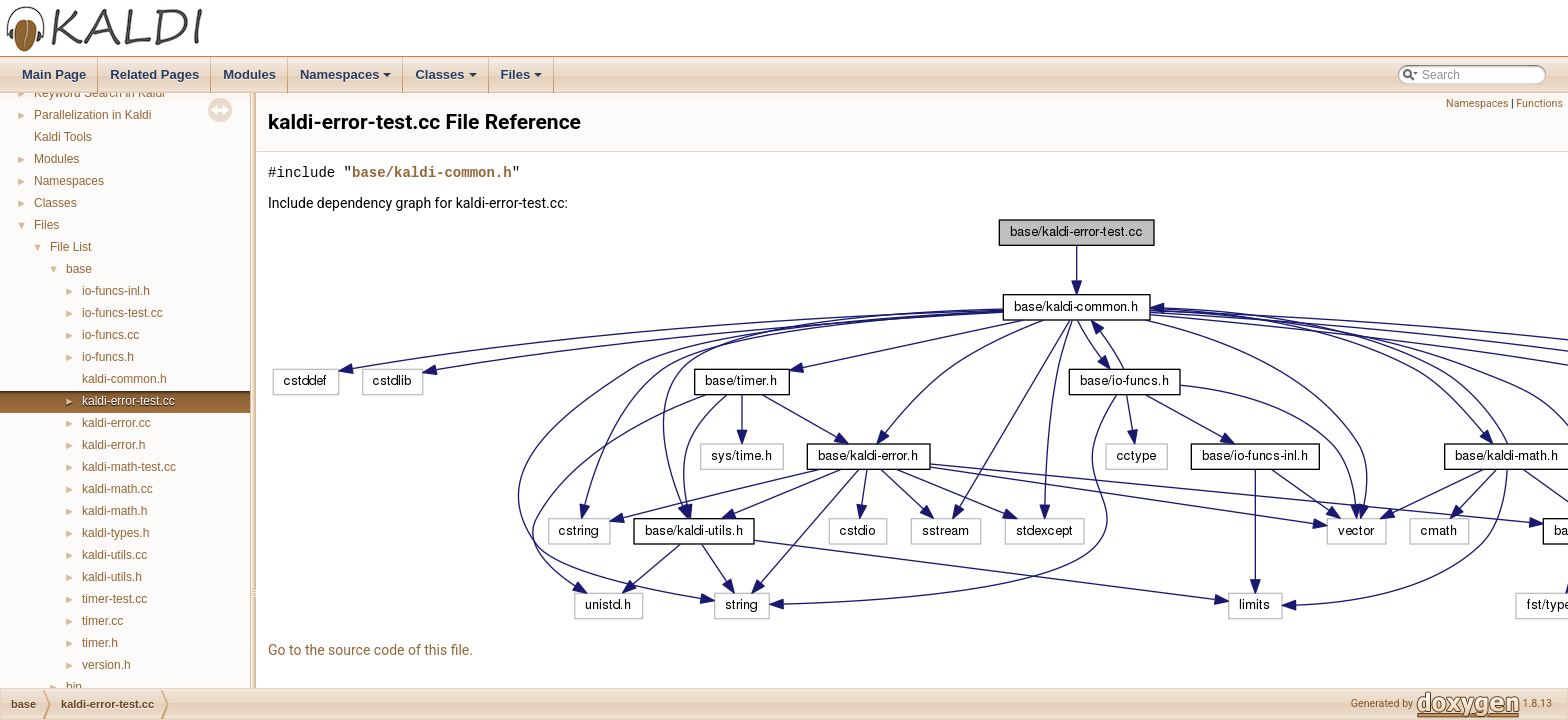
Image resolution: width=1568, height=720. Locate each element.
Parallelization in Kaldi (92, 115)
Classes (447, 80)
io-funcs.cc (110, 335)
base (79, 269)
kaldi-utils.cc (114, 555)
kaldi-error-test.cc (128, 401)
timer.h (100, 643)
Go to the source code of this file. (370, 650)
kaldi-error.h (113, 445)
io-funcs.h (108, 357)
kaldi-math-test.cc (129, 467)
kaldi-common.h (124, 379)
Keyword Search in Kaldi (99, 93)
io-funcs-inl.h (116, 291)
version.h (106, 665)
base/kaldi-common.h (432, 172)
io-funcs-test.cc (122, 313)
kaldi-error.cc (116, 423)
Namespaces (347, 80)
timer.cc (102, 621)
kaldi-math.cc (117, 489)
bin (74, 687)
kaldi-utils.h (112, 577)
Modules (249, 74)
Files (523, 80)
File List (70, 247)
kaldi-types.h (115, 533)
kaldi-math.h (114, 511)
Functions (1539, 103)
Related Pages (154, 74)
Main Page (54, 74)
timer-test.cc (114, 599)
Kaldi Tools (63, 137)
